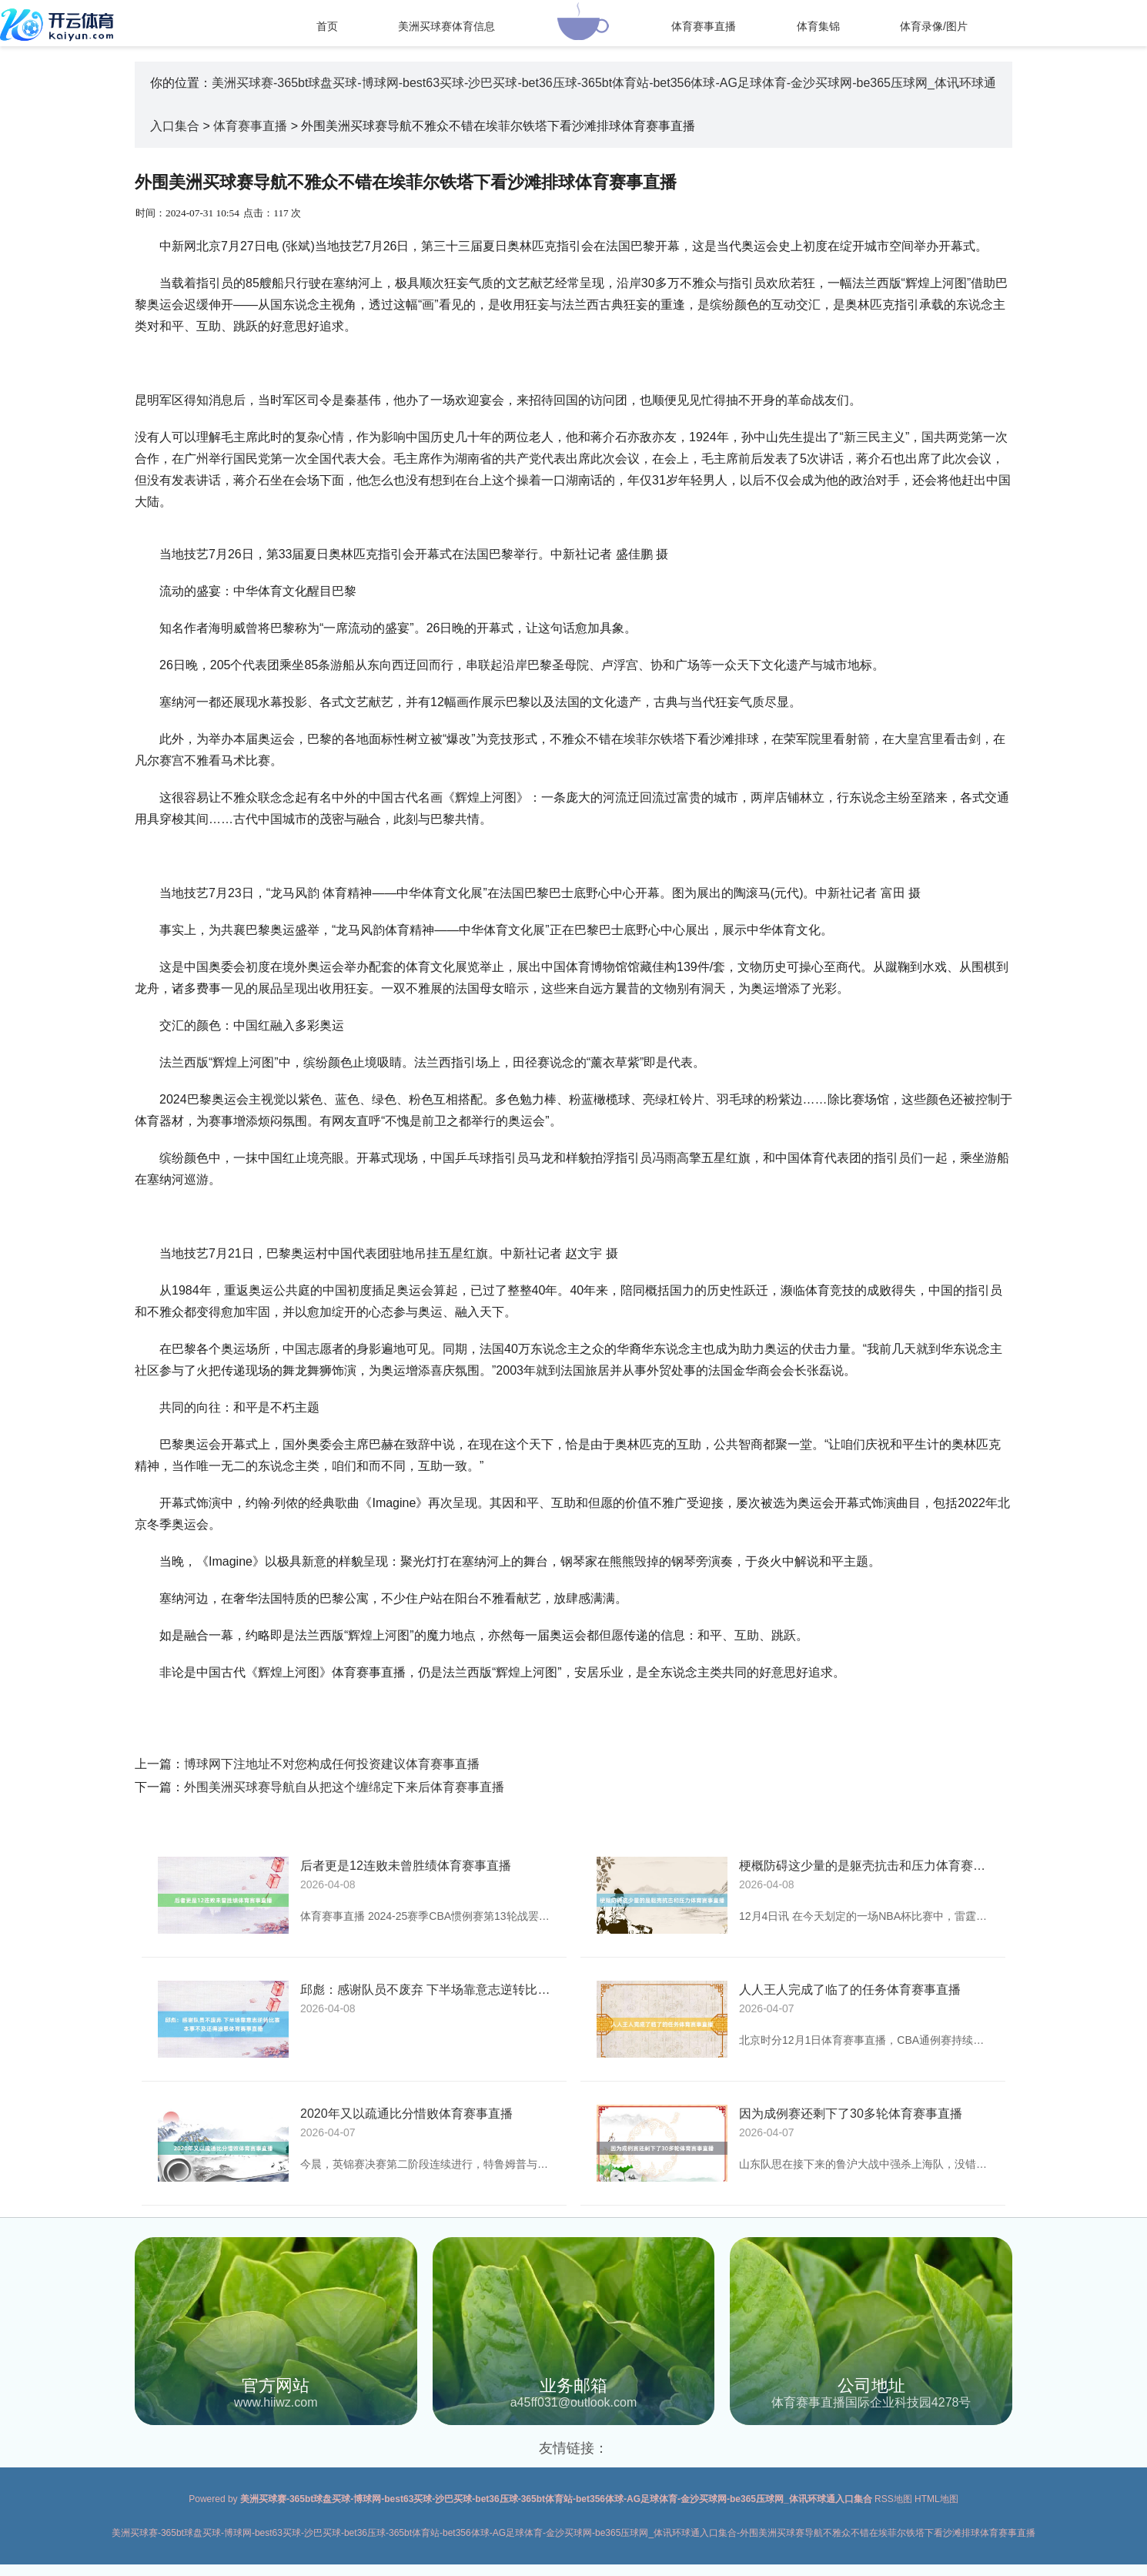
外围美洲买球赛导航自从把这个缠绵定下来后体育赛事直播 (344, 1787)
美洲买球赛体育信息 (446, 26)
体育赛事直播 (703, 26)
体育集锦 (818, 26)
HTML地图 (936, 2499)
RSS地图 (893, 2499)
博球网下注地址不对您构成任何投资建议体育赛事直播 (332, 1763)
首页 (327, 26)
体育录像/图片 (934, 26)
